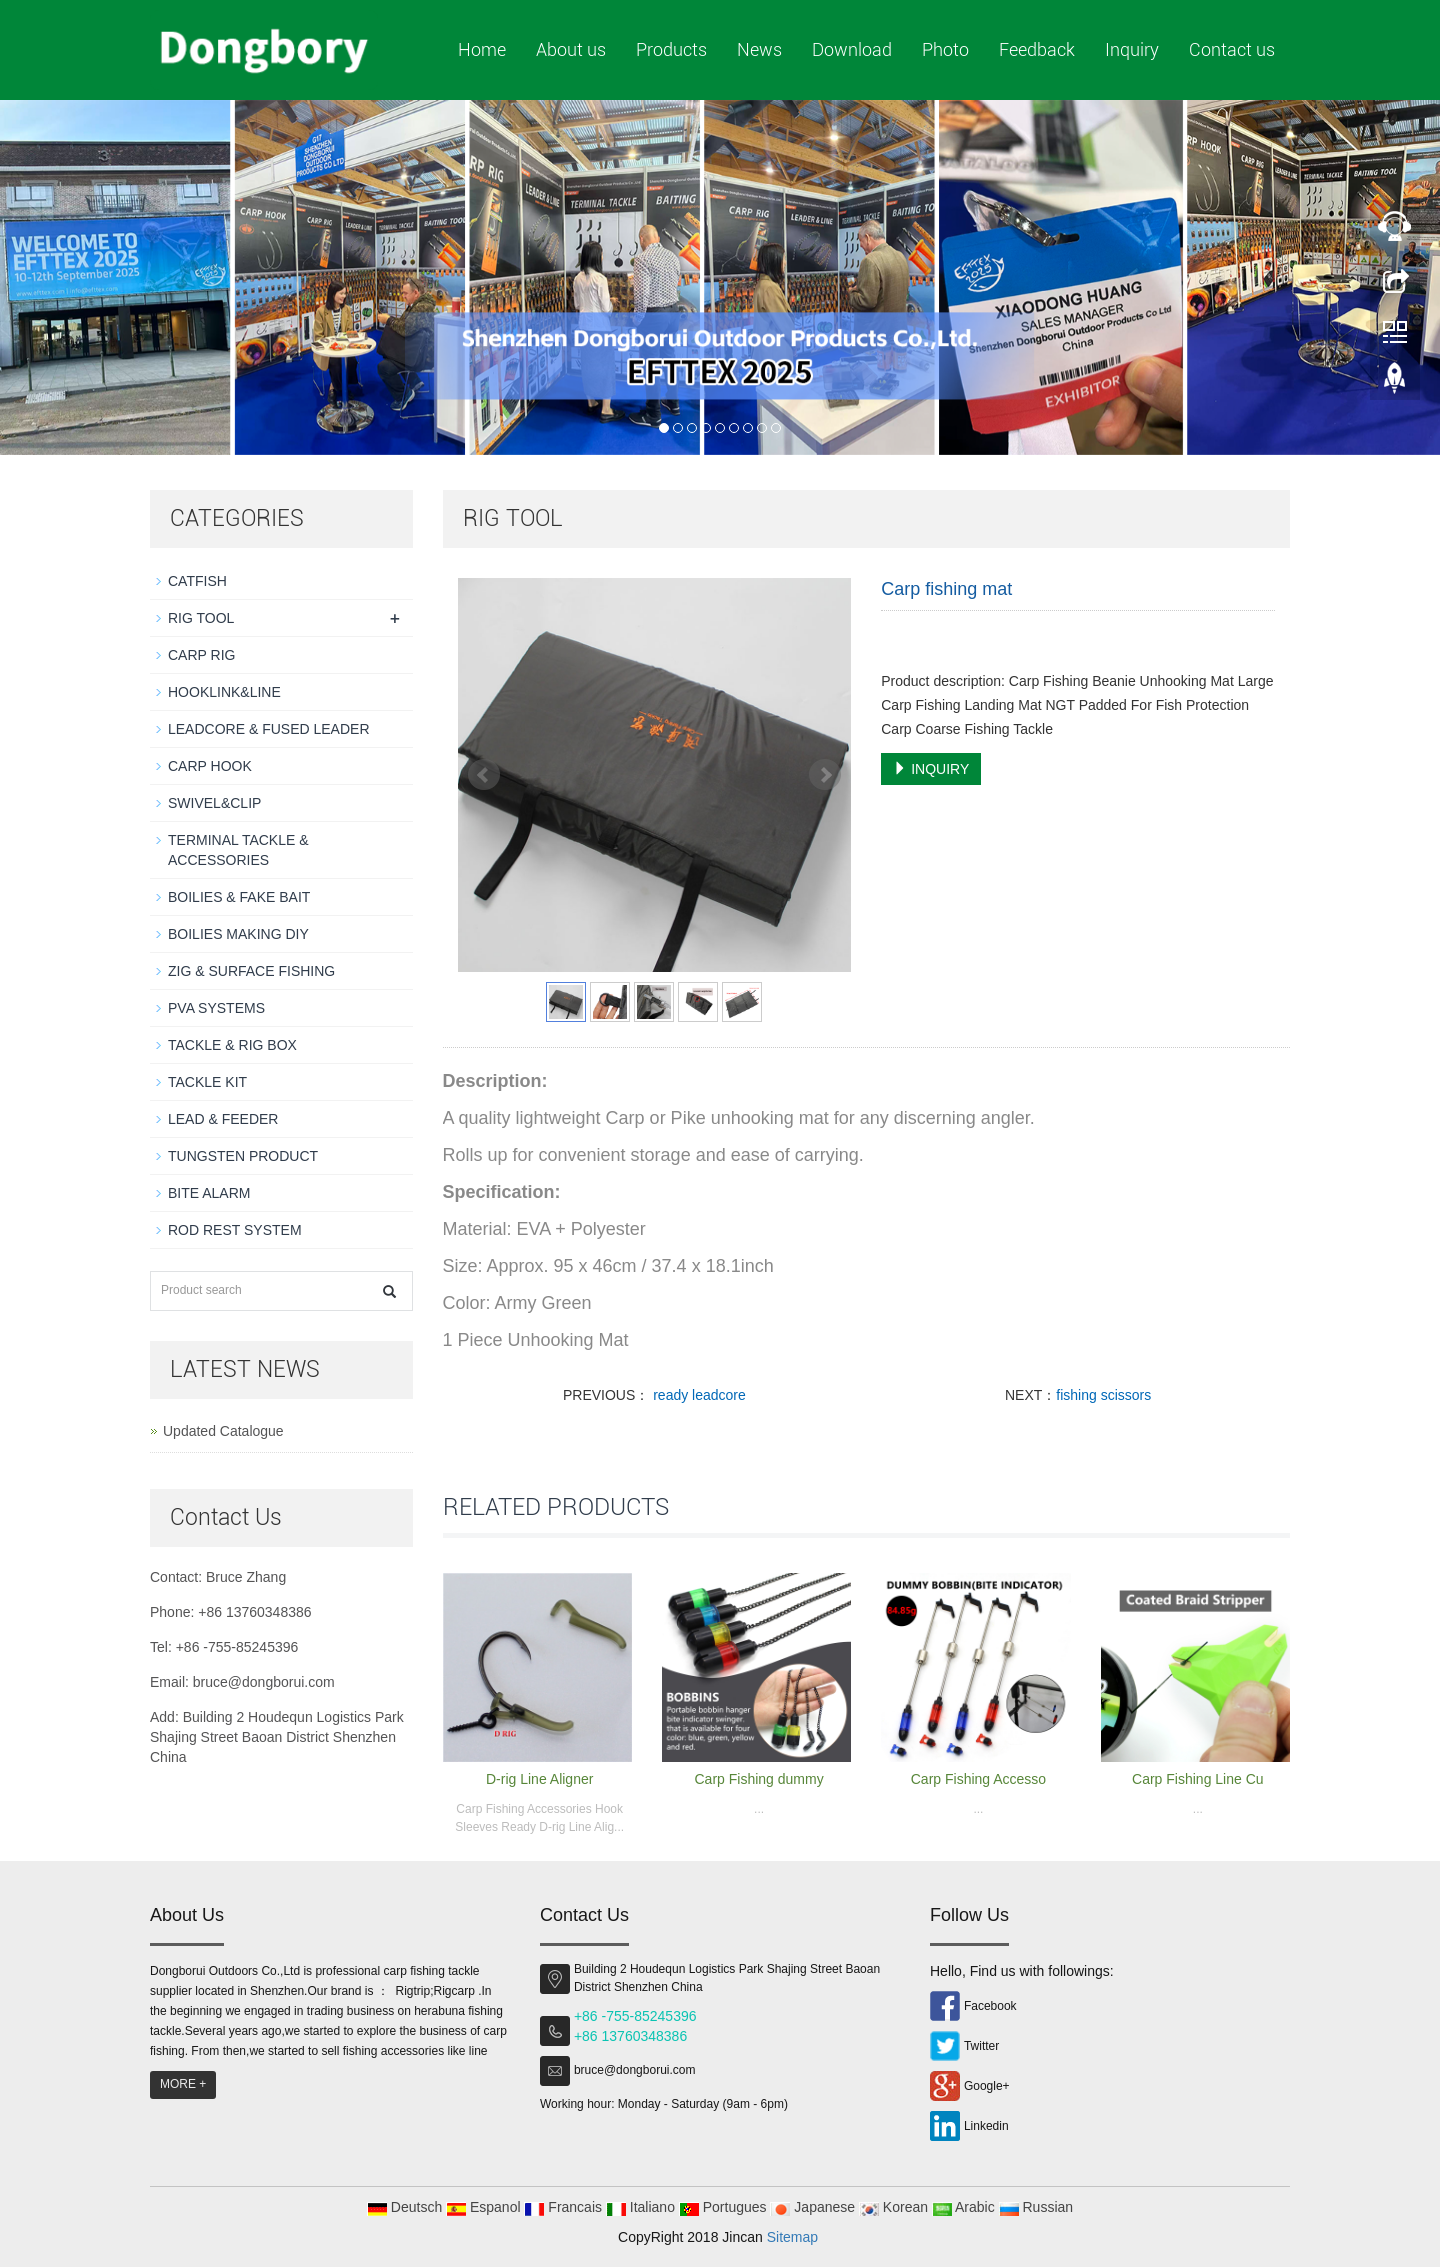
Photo (945, 49)
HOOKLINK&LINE (224, 692)
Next (825, 775)
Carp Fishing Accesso (978, 1779)
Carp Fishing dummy (758, 1779)
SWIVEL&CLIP (214, 803)
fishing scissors (1103, 1395)
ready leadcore (697, 1395)
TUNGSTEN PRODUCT (243, 1156)
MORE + (183, 2084)
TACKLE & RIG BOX (232, 1045)
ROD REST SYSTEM (235, 1230)
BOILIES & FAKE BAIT (239, 897)
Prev (484, 775)
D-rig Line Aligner (539, 1779)
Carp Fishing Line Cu (1198, 1779)
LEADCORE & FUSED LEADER (269, 729)
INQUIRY (931, 769)
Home (482, 49)
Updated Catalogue (223, 1431)
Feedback (1037, 49)
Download (852, 49)
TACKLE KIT (207, 1082)
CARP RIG (201, 655)
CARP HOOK (210, 766)
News (759, 49)
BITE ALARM (209, 1193)
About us (571, 49)
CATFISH (197, 581)
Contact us (1232, 49)
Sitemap (792, 2237)
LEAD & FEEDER (223, 1119)
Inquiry (1132, 49)
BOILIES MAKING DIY (238, 934)
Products (671, 49)
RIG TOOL (201, 618)
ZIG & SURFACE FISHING (251, 971)
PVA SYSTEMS (216, 1008)
